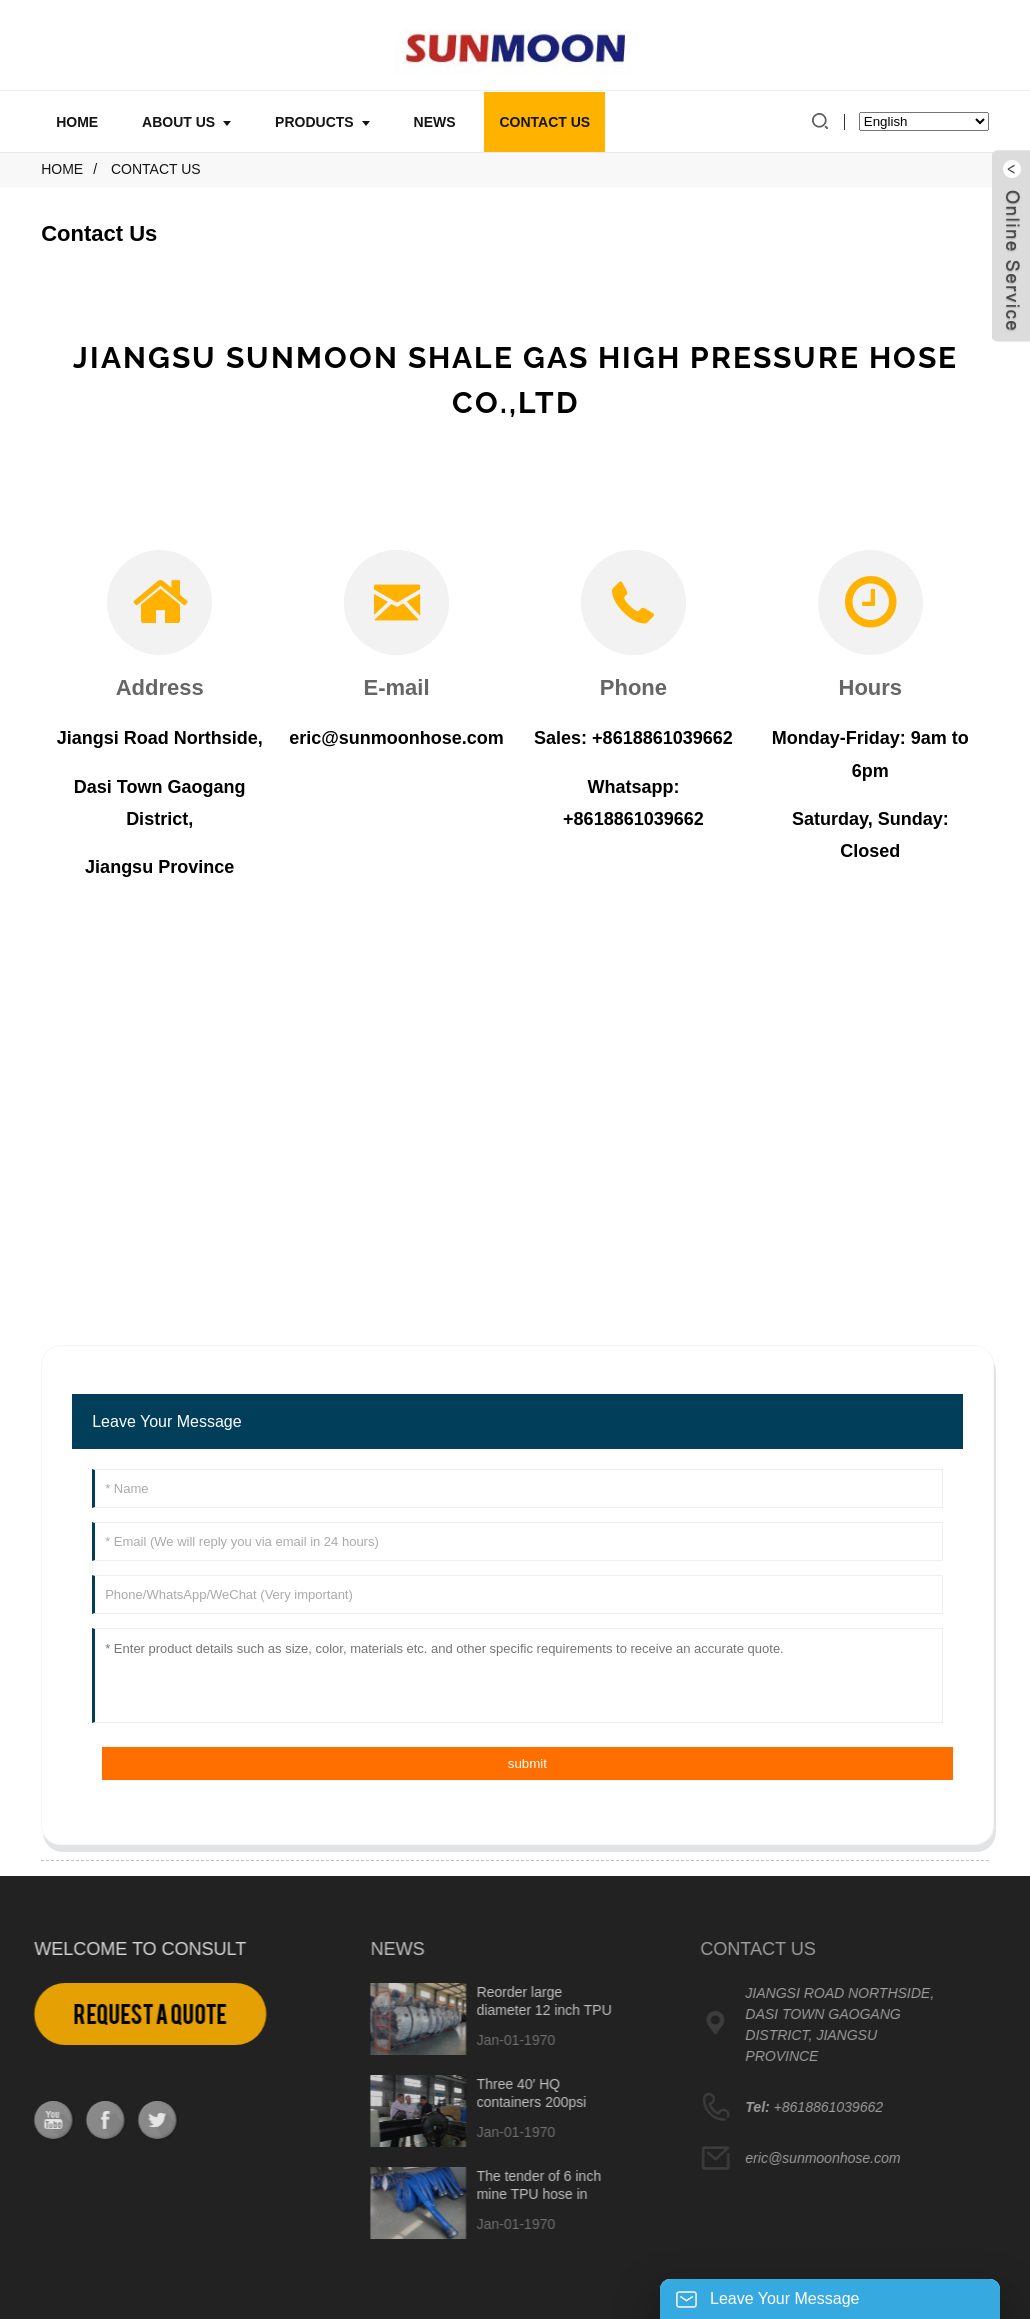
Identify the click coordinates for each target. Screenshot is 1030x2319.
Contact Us (544, 122)
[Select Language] (924, 121)
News (435, 122)
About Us (186, 122)
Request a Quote (121, 2014)
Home (77, 122)
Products (322, 122)
